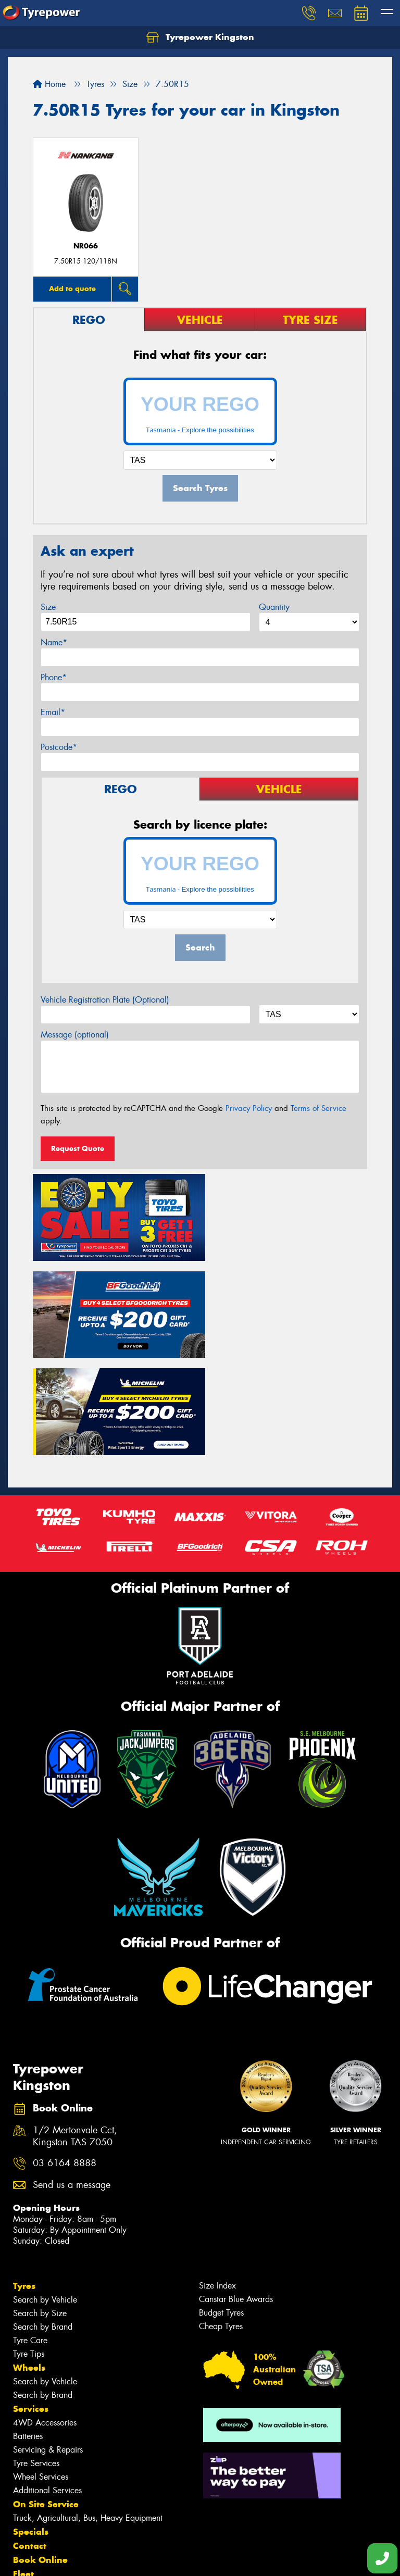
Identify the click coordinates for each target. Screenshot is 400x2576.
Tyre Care (30, 2233)
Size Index (217, 2178)
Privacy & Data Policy (74, 2558)
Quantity (274, 607)
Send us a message (71, 2078)
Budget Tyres (221, 2205)
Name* (54, 642)
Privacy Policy (249, 1108)
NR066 (85, 246)
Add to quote (72, 288)
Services (30, 2302)
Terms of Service (318, 1108)
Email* (53, 712)
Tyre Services (36, 2356)
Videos (28, 2495)
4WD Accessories (45, 2315)
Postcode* (59, 747)
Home (49, 84)
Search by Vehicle (45, 2192)
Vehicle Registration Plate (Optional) (105, 999)
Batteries (28, 2329)
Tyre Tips (28, 2247)
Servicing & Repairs (48, 2342)
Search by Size (40, 2206)
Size (48, 607)
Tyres (24, 2179)
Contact (29, 2439)
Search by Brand (42, 2220)
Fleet (23, 2467)
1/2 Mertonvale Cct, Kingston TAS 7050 (75, 2030)
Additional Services (47, 2383)
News (25, 2481)
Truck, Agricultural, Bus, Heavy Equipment (87, 2411)
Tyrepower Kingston (200, 37)
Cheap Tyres (221, 2219)
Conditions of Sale (138, 2558)
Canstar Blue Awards (236, 2192)
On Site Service (46, 2397)
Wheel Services (40, 2370)
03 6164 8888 (64, 2056)
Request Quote (77, 1148)
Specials (30, 2425)
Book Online (40, 2453)
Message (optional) (75, 1034)
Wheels (29, 2261)
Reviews (31, 2509)
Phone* (54, 677)
